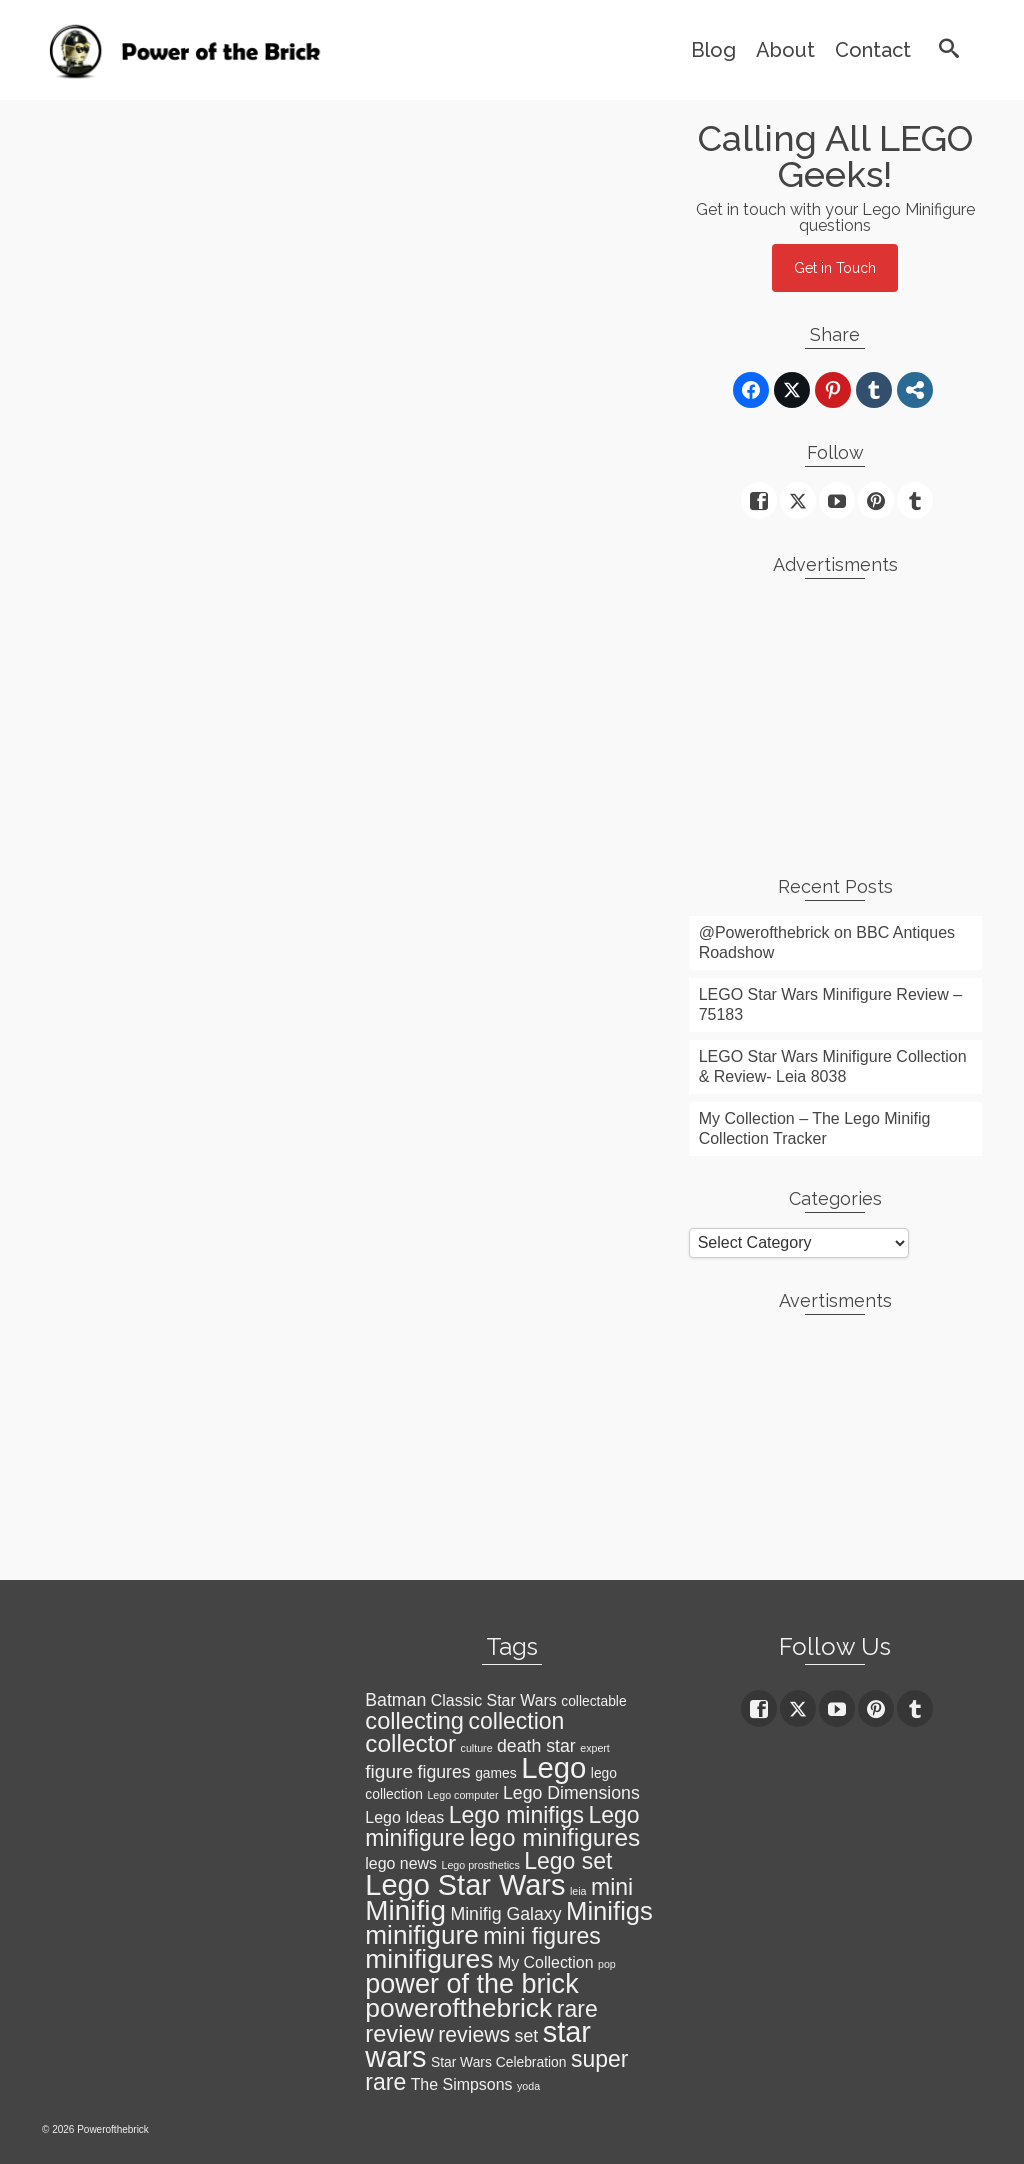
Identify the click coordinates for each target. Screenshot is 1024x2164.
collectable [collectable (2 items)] (593, 1701)
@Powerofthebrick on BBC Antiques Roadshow (827, 942)
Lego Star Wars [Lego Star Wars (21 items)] (465, 1885)
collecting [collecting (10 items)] (414, 1721)
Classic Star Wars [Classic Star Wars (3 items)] (494, 1700)
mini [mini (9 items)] (612, 1887)
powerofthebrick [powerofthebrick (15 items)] (458, 2008)
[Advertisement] (835, 719)
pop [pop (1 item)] (607, 1964)
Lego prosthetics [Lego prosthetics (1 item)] (481, 1865)
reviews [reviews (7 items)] (474, 2034)
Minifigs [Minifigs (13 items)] (609, 1911)
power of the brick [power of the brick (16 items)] (471, 1984)
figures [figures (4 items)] (444, 1772)
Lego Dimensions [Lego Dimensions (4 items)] (571, 1793)
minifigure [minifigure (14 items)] (421, 1935)
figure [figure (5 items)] (389, 1771)
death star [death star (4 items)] (536, 1746)
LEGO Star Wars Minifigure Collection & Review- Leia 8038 (833, 1066)
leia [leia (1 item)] (578, 1891)
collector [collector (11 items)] (410, 1743)
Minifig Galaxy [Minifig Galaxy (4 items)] (505, 1914)
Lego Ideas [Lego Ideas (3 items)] (404, 1817)
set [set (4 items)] (527, 2036)
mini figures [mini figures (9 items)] (542, 1936)
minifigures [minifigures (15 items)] (429, 1959)
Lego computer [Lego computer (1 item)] (462, 1795)
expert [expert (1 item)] (595, 1748)
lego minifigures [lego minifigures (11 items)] (554, 1837)
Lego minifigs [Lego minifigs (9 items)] (516, 1815)
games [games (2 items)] (496, 1773)
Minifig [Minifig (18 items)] (405, 1910)
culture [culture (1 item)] (477, 1748)
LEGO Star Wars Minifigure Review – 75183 (830, 1004)
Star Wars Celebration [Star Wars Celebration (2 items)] (499, 2062)
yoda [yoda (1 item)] (528, 2086)
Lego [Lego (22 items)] (553, 1767)
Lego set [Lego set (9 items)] (568, 1861)
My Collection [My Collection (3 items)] (546, 1962)
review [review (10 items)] (399, 2034)
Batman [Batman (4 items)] (395, 1700)
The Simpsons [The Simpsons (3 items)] (462, 2084)
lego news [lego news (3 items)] (401, 1863)
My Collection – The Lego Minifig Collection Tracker (815, 1128)
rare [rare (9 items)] (577, 2009)
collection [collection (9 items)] (517, 1721)
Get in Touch (835, 268)
